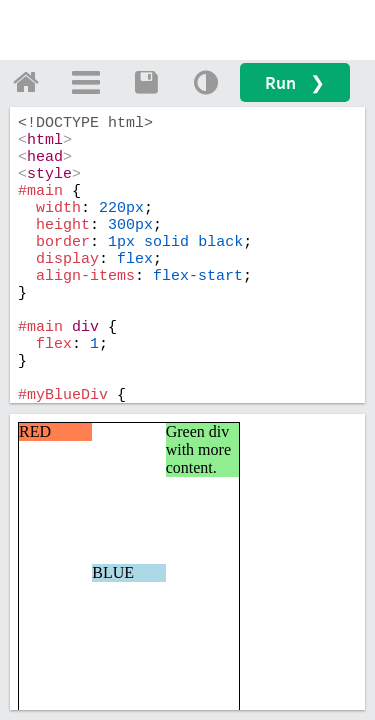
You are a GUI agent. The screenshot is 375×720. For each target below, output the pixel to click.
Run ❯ (295, 82)
